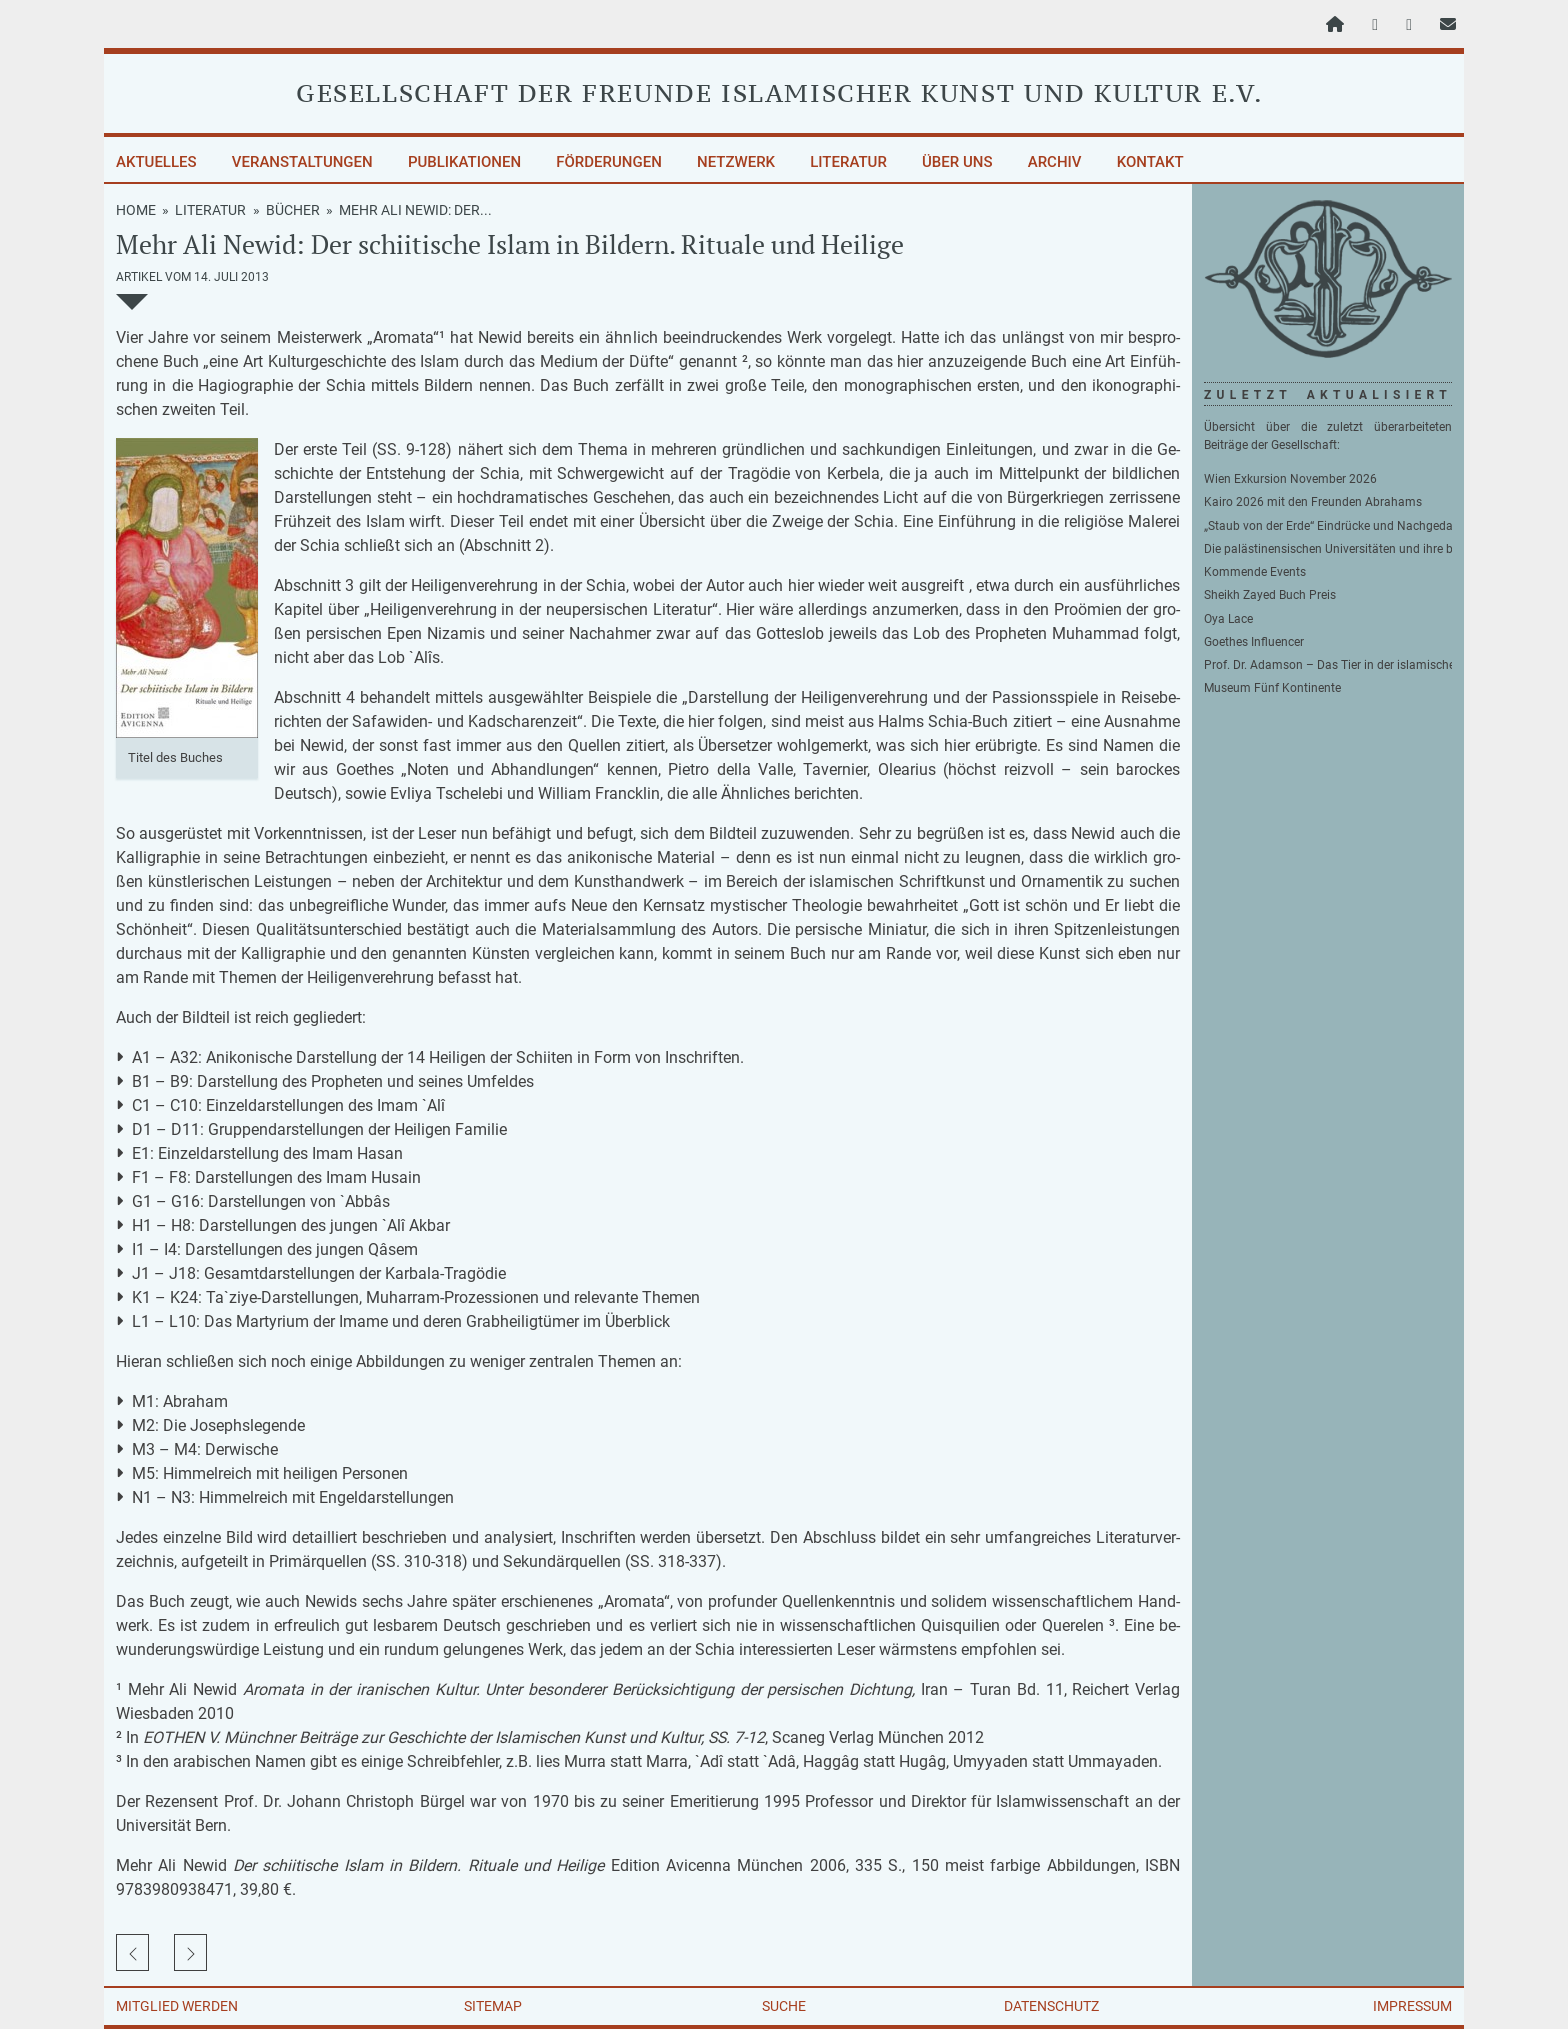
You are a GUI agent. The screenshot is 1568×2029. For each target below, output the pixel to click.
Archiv (1055, 162)
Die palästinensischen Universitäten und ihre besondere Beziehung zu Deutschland (1328, 549)
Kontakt (1150, 162)
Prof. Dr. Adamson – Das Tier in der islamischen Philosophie (1328, 665)
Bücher (293, 210)
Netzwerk (736, 162)
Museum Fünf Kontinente (1272, 688)
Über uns (957, 162)
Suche (784, 2006)
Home (136, 210)
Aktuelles (156, 162)
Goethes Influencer (1254, 642)
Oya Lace (1228, 619)
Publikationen (464, 162)
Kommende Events (1255, 572)
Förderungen (609, 162)
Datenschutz (1051, 2006)
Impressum (1412, 2006)
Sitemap (493, 2006)
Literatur (848, 162)
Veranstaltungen (302, 162)
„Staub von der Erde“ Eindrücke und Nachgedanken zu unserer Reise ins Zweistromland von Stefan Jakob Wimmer (1328, 526)
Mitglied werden (177, 2006)
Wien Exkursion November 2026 (1290, 479)
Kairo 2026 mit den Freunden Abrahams (1313, 502)
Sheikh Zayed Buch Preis (1270, 595)
